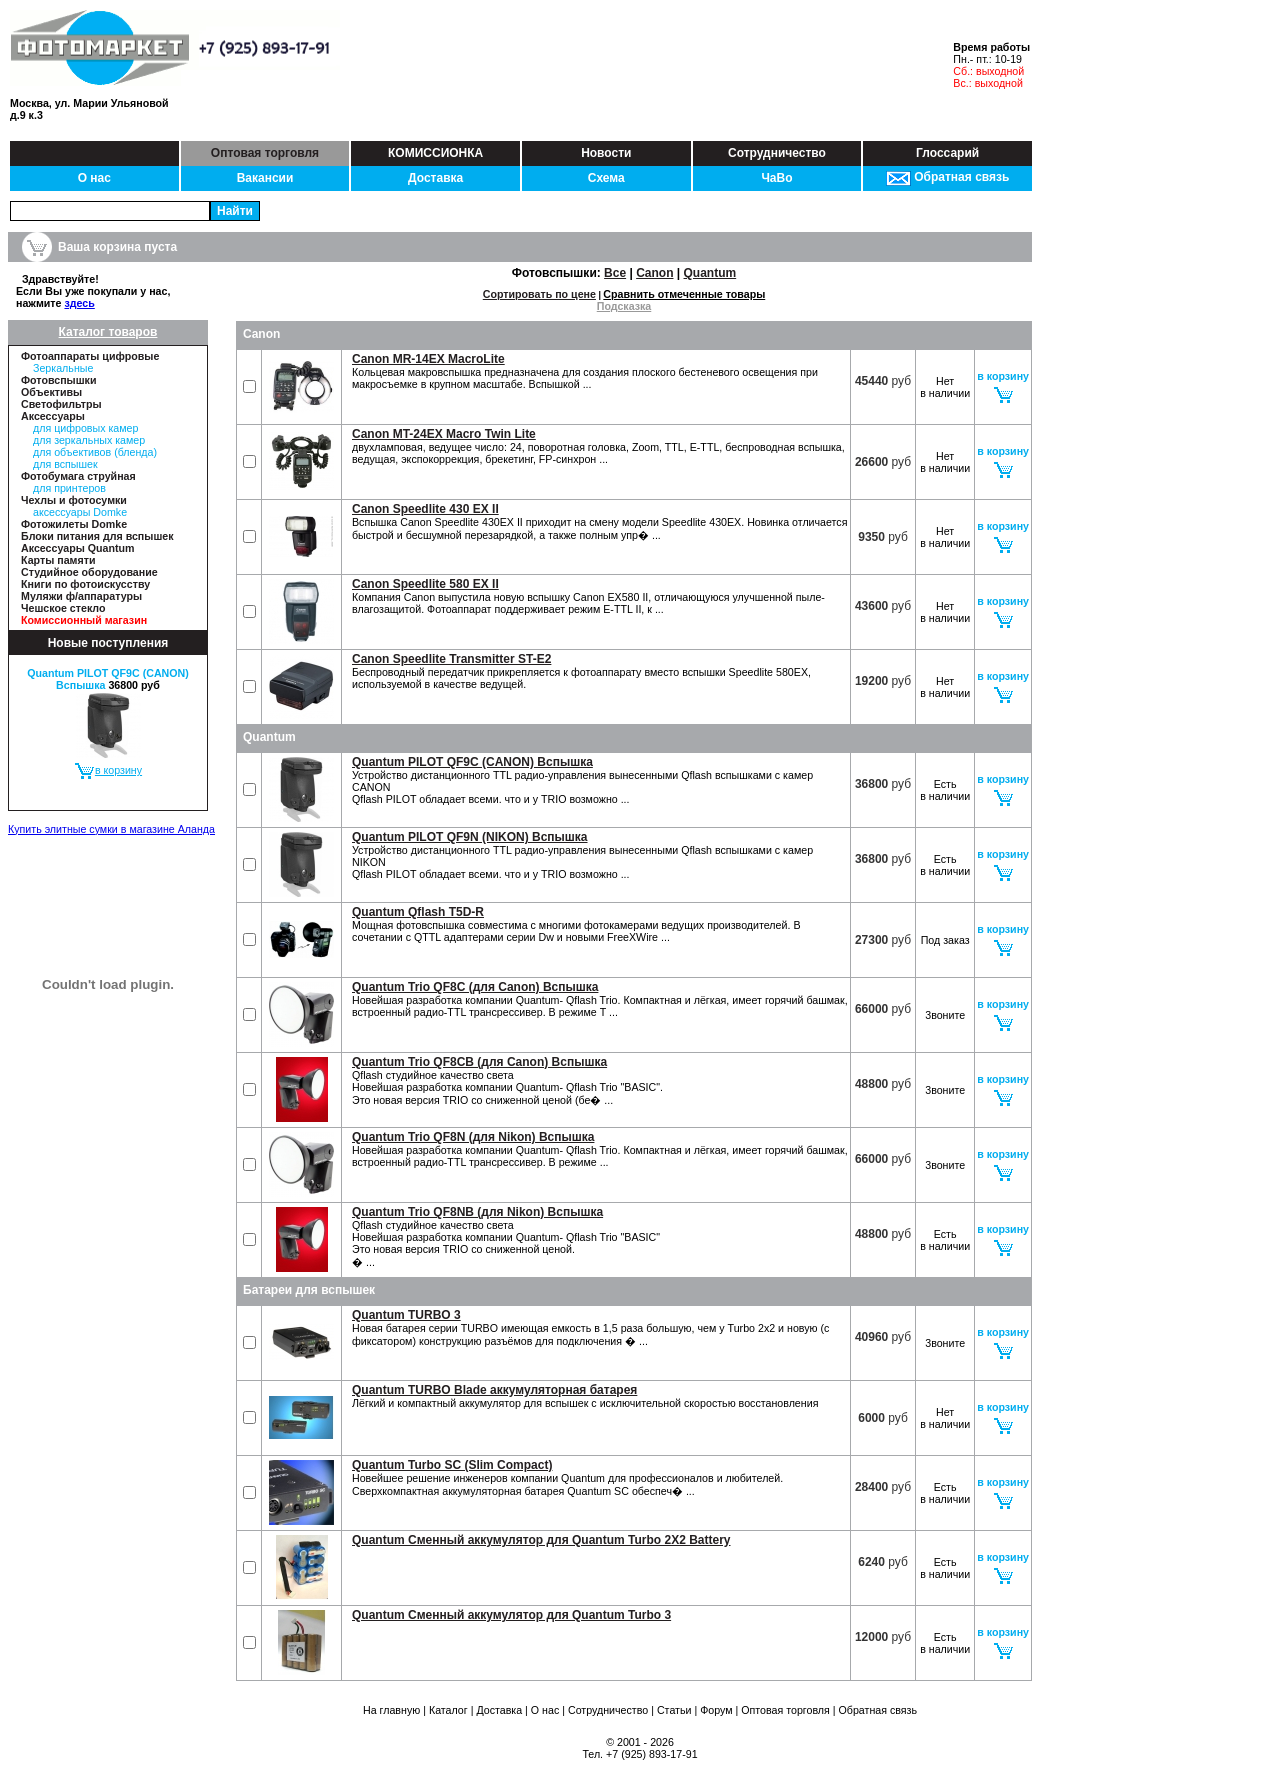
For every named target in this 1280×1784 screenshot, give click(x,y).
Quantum (710, 273)
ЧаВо (776, 178)
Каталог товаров (108, 332)
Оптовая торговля (265, 153)
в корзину (108, 770)
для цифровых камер (85, 428)
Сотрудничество (777, 153)
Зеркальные (63, 368)
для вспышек (65, 464)
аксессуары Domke (80, 512)
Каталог (448, 1710)
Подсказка (624, 306)
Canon (654, 273)
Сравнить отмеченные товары (684, 294)
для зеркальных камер (89, 440)
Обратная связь (947, 177)
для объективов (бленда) (95, 452)
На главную (391, 1710)
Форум (716, 1710)
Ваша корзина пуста (117, 247)
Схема (606, 178)
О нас (94, 178)
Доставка (435, 178)
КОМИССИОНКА (435, 153)
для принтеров (69, 488)
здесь (79, 303)
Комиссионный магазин (84, 620)
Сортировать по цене (539, 294)
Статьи (674, 1710)
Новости (606, 153)
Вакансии (265, 178)
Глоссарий (947, 153)
